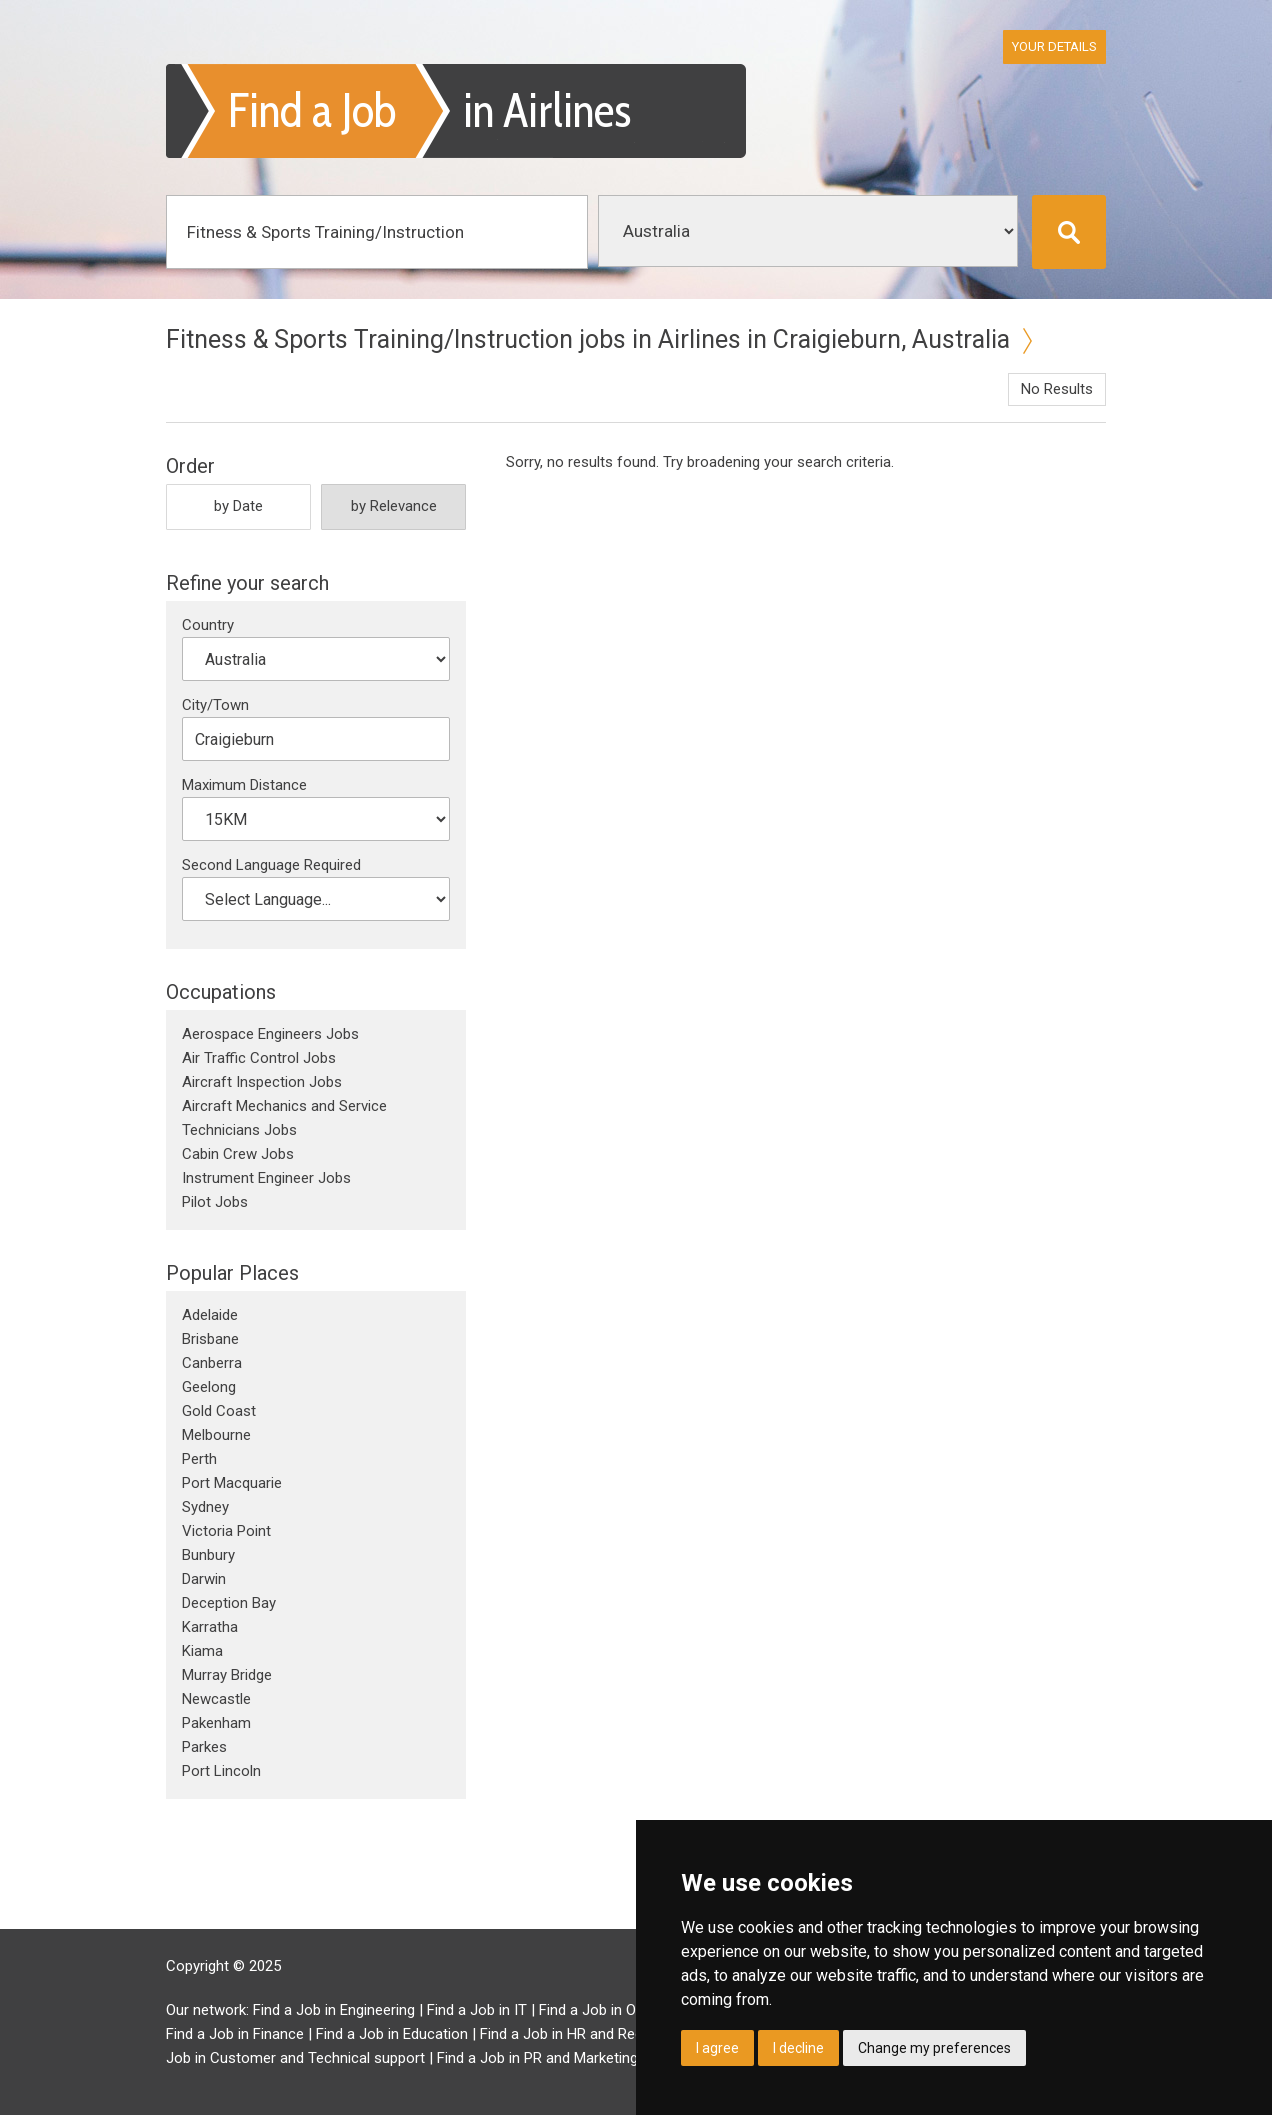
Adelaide (210, 1315)
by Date (238, 506)
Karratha (210, 1627)
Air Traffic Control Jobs (259, 1058)
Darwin (204, 1579)
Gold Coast (219, 1411)
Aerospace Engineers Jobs (270, 1034)
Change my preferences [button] (934, 2048)
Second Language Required (271, 865)
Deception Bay (229, 1603)
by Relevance (394, 506)
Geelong (209, 1387)
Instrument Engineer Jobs (266, 1178)
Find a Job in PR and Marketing (537, 2058)
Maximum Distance (244, 785)
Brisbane (210, 1339)
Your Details (1054, 46)
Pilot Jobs (215, 1202)
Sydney (205, 1507)
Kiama (202, 1651)
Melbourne (216, 1435)
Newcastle (216, 1699)
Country (208, 625)
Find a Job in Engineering (334, 2010)
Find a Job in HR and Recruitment (589, 2034)
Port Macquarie (232, 1483)
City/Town (215, 705)
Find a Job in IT (477, 2010)
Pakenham (216, 1723)
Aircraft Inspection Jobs (262, 1082)
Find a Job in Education (392, 2034)
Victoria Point (226, 1531)
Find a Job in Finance (235, 2034)
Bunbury (208, 1555)
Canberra (212, 1363)
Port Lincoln (221, 1771)
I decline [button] (798, 2048)
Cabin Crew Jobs (238, 1154)
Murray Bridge (227, 1675)
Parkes (204, 1747)
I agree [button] (717, 2048)
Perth (199, 1459)
